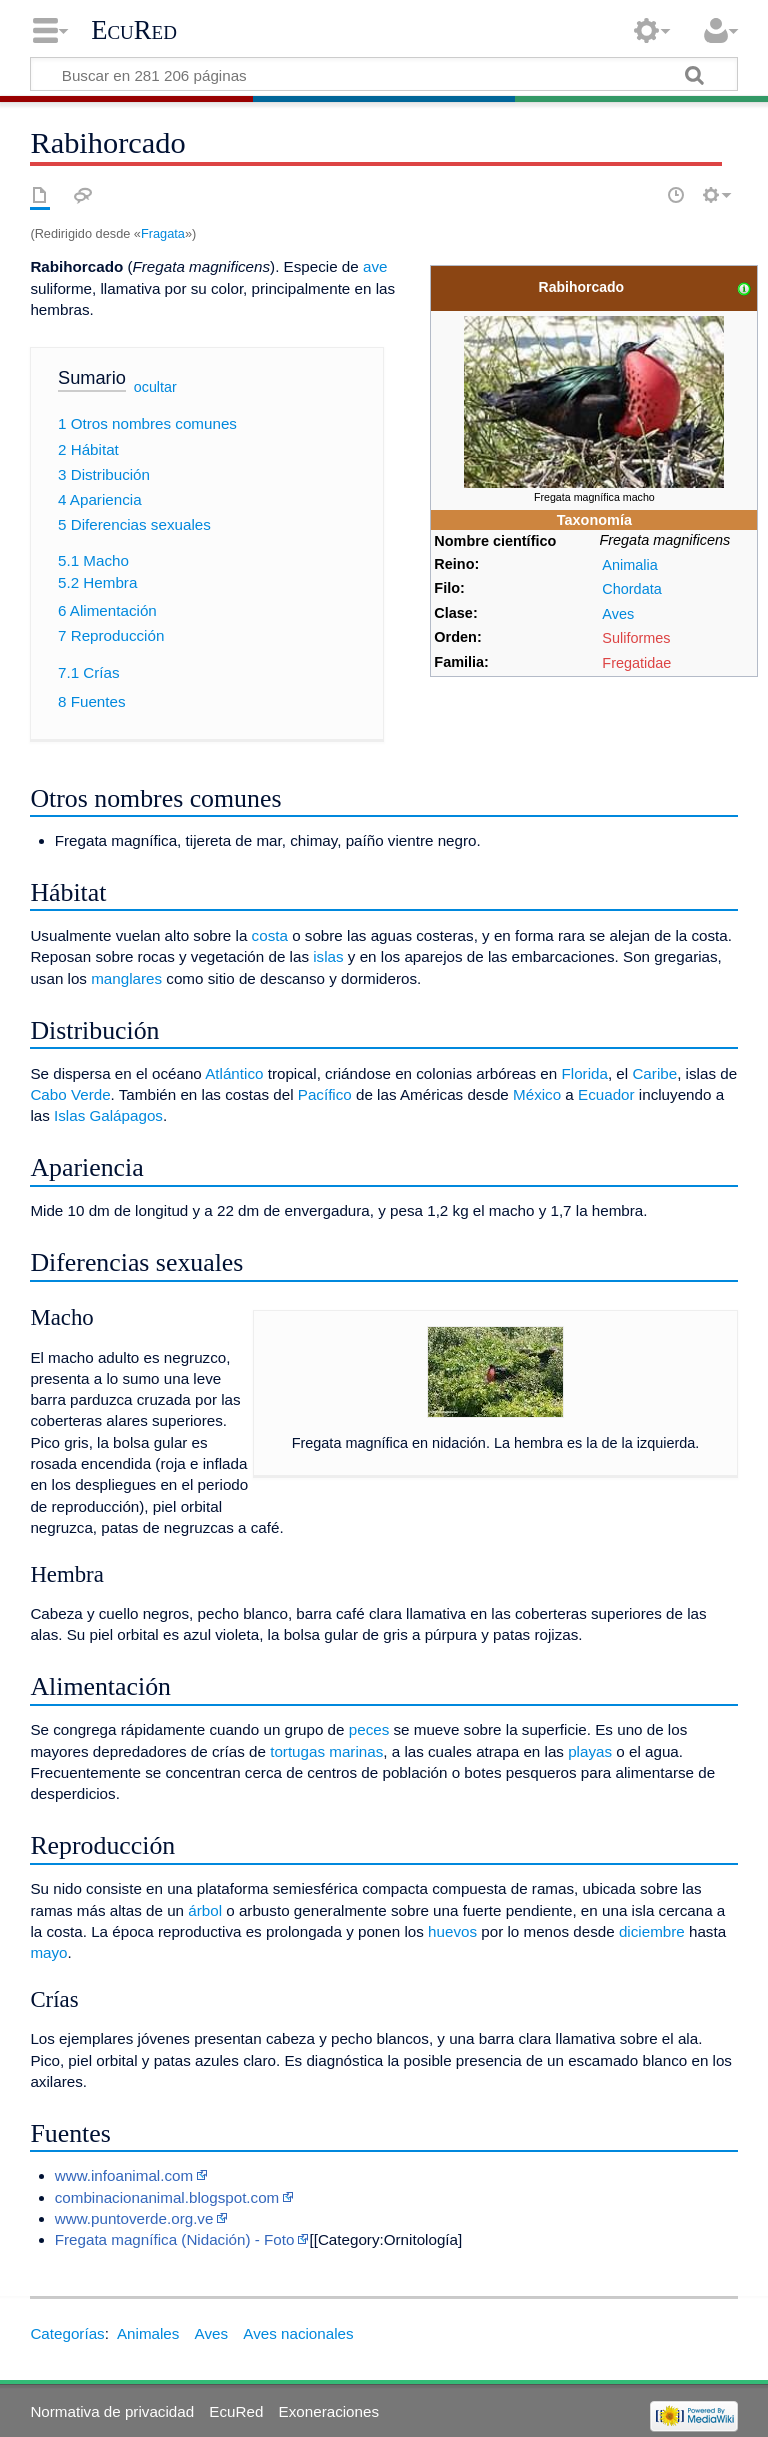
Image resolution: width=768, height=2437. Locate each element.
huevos (452, 1931)
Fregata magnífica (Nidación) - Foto (175, 2239)
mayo (48, 1952)
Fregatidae (636, 663)
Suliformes (636, 638)
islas (328, 956)
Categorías (67, 2333)
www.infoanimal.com (124, 2175)
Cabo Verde (70, 1094)
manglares (126, 978)
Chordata (631, 589)
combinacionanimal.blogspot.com (167, 2197)
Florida (584, 1073)
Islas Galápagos (108, 1115)
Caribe (654, 1073)
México (537, 1094)
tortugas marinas (326, 1751)
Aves (618, 614)
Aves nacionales (298, 2333)
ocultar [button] (155, 387)
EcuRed (134, 30)
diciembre (652, 1931)
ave (375, 266)
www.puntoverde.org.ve (134, 2218)
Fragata (163, 233)
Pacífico (325, 1094)
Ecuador (606, 1094)
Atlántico (234, 1073)
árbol (205, 1910)
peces (369, 1729)
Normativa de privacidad (112, 2411)
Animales (148, 2333)
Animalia (629, 565)
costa (270, 935)
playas (590, 1751)
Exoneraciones (329, 2411)
